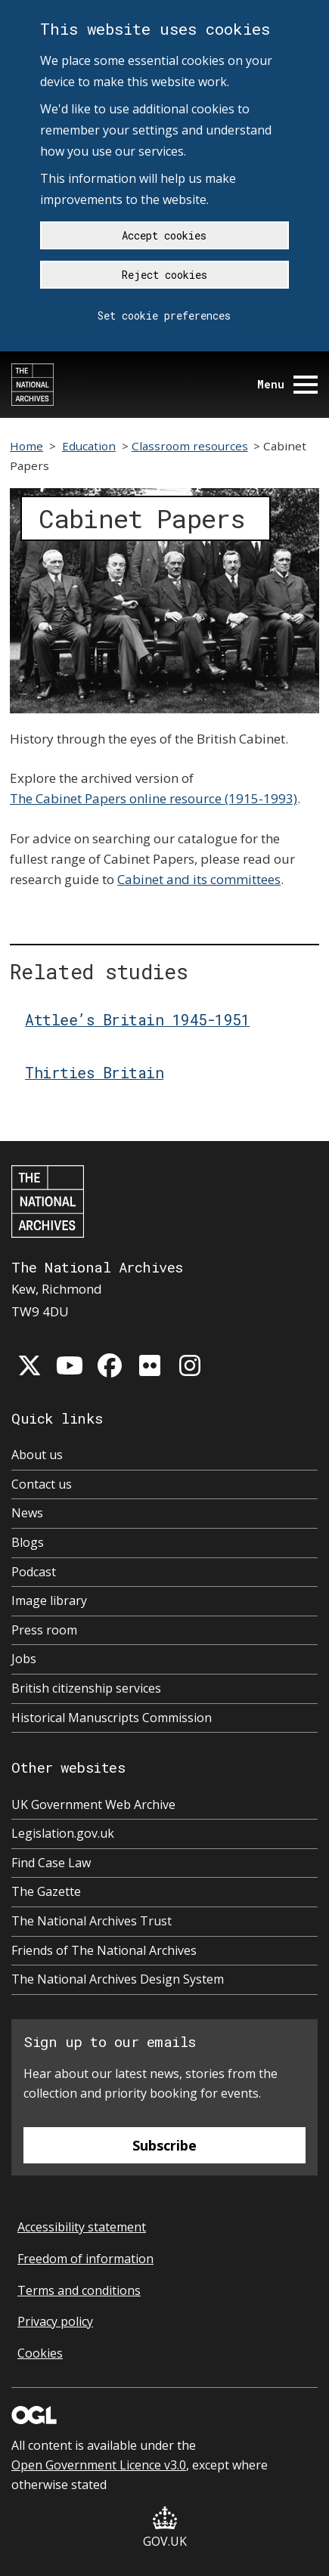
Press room (44, 1630)
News (27, 1512)
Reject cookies (164, 274)
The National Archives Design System (117, 1979)
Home (26, 445)
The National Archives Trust (91, 1921)
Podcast (33, 1571)
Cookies (40, 2353)
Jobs (23, 1658)
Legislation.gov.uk (62, 1833)
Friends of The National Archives (104, 1950)
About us (37, 1454)
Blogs (27, 1542)
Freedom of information (85, 2258)
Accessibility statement (81, 2227)
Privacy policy (55, 2321)
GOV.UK (165, 2528)
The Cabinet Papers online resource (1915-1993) (153, 798)
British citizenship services (86, 1688)
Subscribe (164, 2145)
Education (89, 445)
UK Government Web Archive (93, 1804)
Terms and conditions (79, 2290)
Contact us (41, 1484)
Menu (287, 384)
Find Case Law (51, 1862)
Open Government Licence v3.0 (98, 2465)
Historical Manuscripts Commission (111, 1717)
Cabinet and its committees (199, 879)
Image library (49, 1600)
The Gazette (46, 1891)
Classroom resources (190, 445)
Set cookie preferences (164, 315)
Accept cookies (164, 235)
